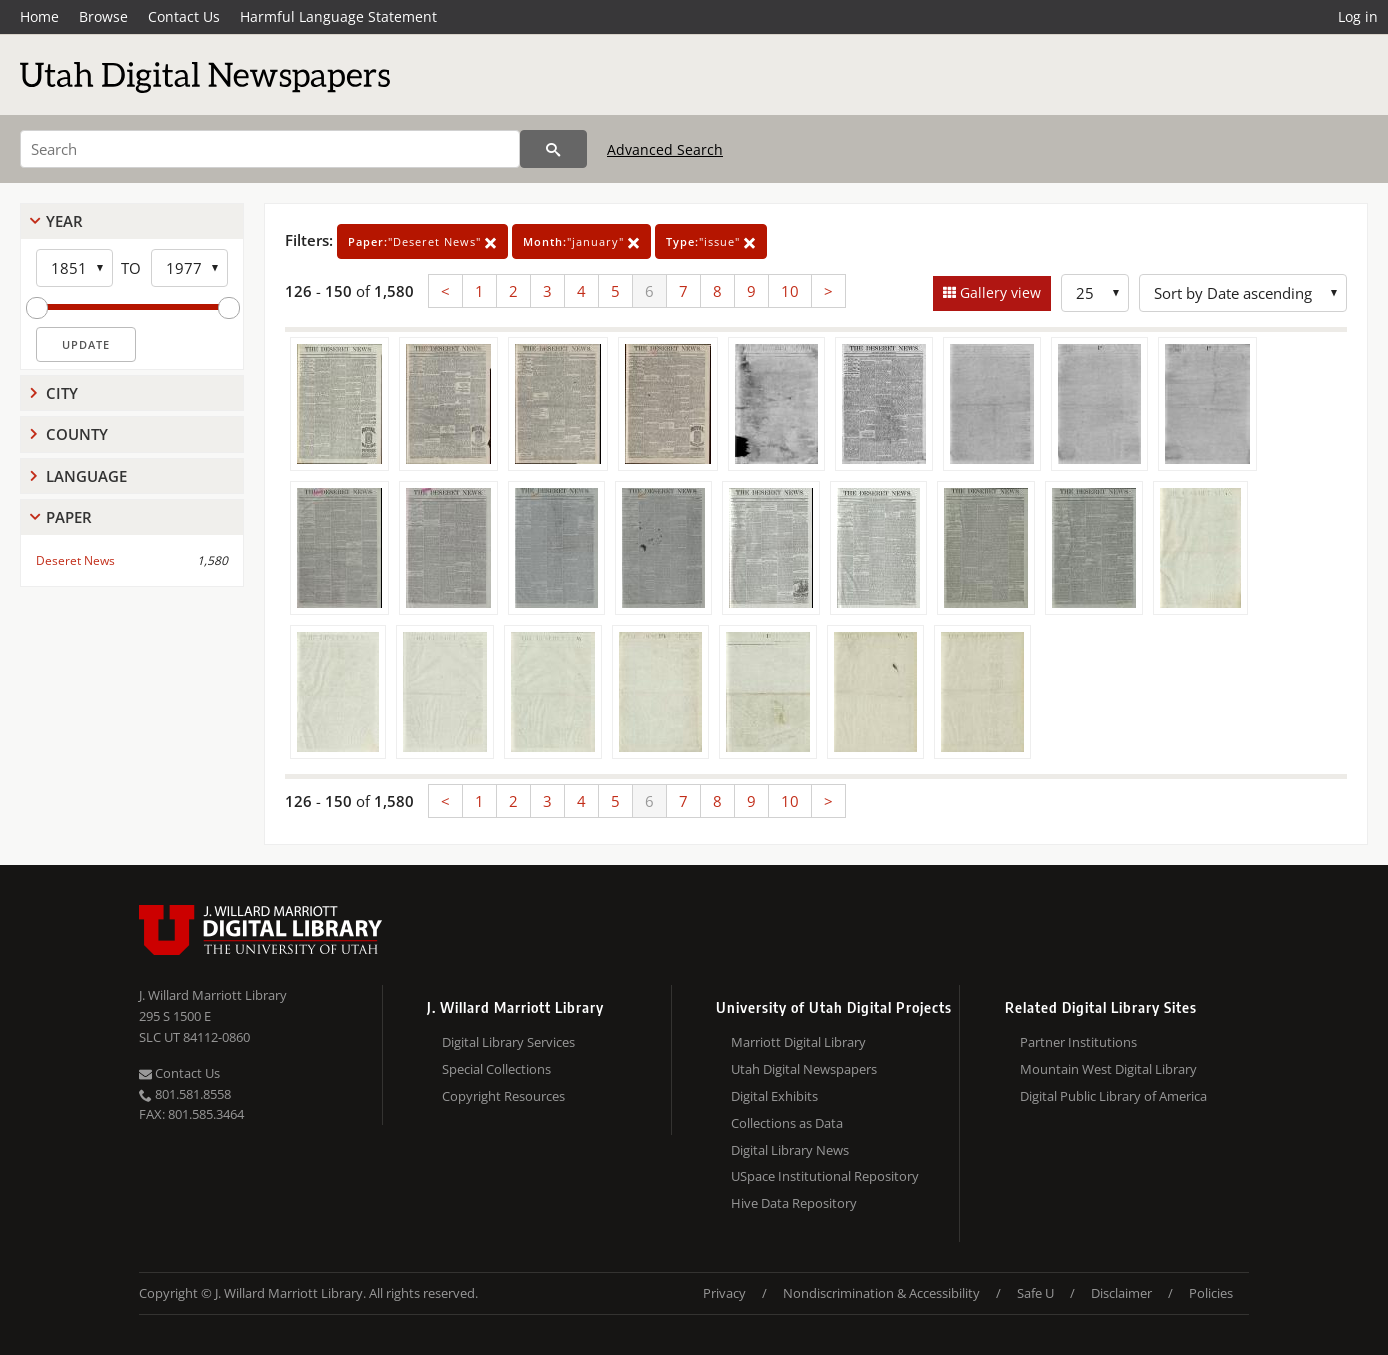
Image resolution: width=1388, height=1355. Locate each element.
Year (64, 221)
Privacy (724, 1293)
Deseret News (75, 560)
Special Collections (496, 1069)
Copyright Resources (503, 1096)
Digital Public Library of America (1113, 1096)
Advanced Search (665, 149)
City (62, 393)
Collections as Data (787, 1123)
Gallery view (998, 292)
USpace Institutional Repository (825, 1176)
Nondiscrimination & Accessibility (881, 1293)
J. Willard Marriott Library (213, 995)
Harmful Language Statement (338, 16)
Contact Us (184, 16)
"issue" (711, 241)
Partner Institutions (1078, 1042)
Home (39, 16)
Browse (103, 16)
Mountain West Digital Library (1108, 1069)
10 (790, 291)
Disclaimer (1121, 1293)
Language (86, 476)
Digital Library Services (508, 1042)
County (77, 434)
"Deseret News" (422, 241)
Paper (69, 517)
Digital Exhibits (774, 1096)
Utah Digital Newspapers (804, 1069)
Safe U (1035, 1293)
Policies (1211, 1293)
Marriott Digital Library (798, 1042)
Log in (1358, 16)
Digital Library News (790, 1150)
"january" (581, 241)
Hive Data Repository (794, 1203)
